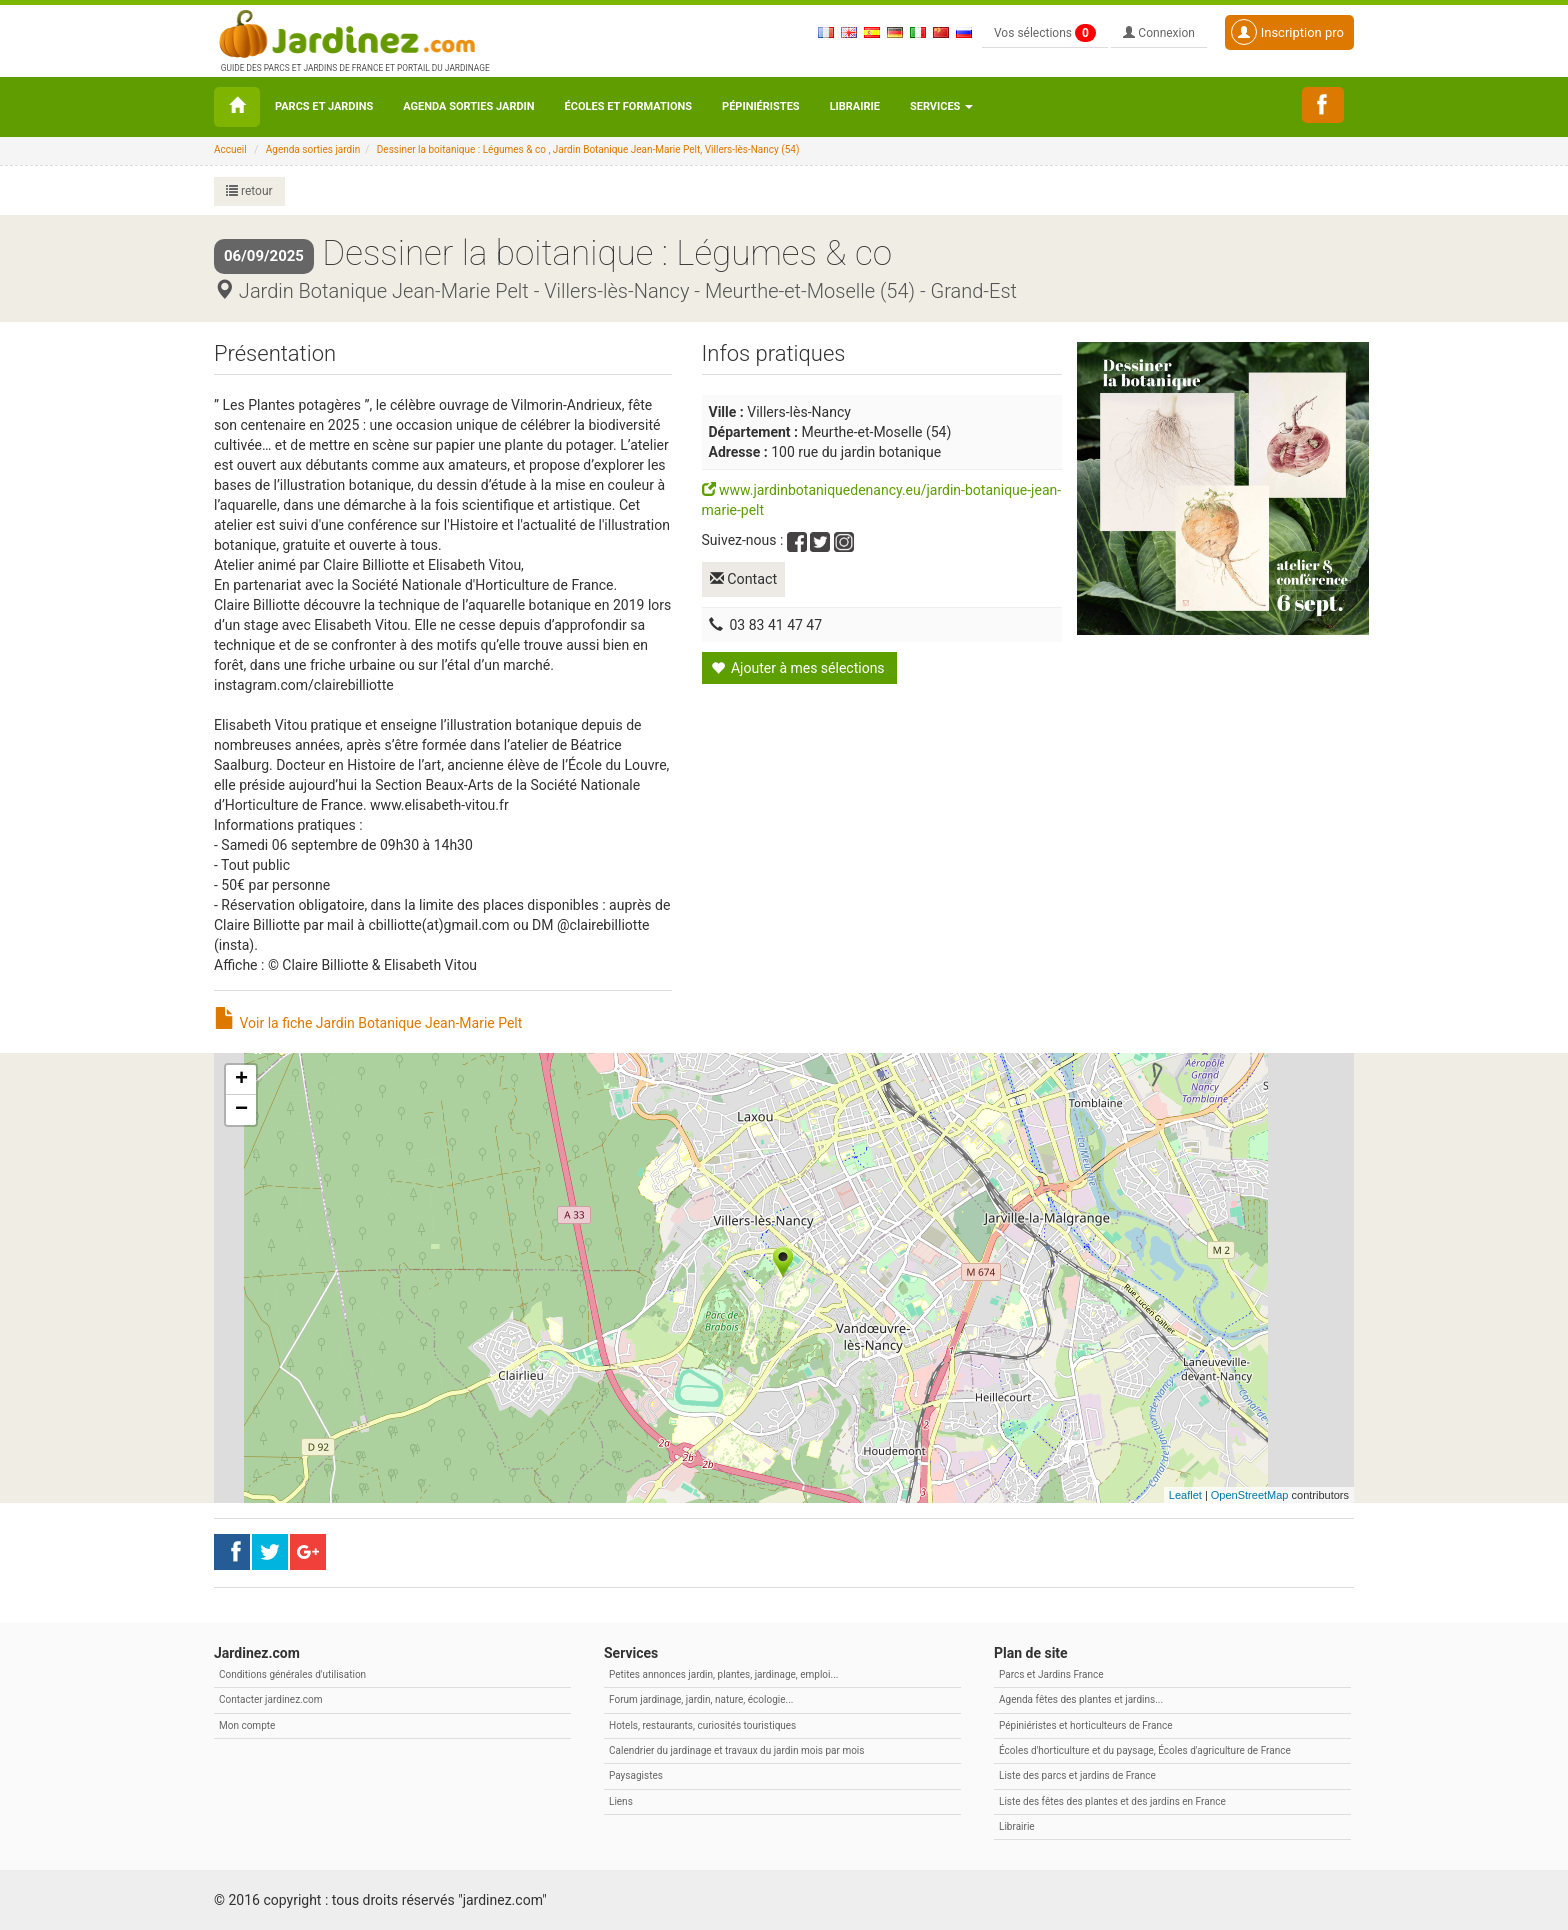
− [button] (241, 1110)
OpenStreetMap (1250, 1495)
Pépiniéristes (761, 106)
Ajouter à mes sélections (798, 665)
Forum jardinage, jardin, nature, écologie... (701, 1699)
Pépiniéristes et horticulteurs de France (1085, 1725)
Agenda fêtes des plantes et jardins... (1081, 1699)
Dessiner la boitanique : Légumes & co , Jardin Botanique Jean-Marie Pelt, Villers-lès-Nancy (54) (588, 149)
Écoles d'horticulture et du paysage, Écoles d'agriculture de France (1145, 1750)
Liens (621, 1801)
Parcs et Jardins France (1051, 1674)
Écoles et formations (628, 106)
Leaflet (1185, 1495)
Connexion (1159, 33)
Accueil (230, 149)
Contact (747, 578)
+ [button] (241, 1080)
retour (249, 191)
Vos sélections (1045, 33)
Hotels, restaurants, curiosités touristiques (702, 1725)
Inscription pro (1287, 32)
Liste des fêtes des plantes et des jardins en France (1112, 1801)
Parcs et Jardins (324, 106)
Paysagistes (636, 1775)
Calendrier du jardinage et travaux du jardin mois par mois (736, 1750)
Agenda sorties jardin (468, 106)
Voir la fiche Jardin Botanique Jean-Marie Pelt (368, 1023)
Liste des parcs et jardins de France (1077, 1775)
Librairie (855, 106)
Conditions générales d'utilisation (292, 1674)
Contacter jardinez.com (270, 1699)
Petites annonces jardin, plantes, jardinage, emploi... (723, 1674)
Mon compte (247, 1725)
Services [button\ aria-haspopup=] (941, 106)
